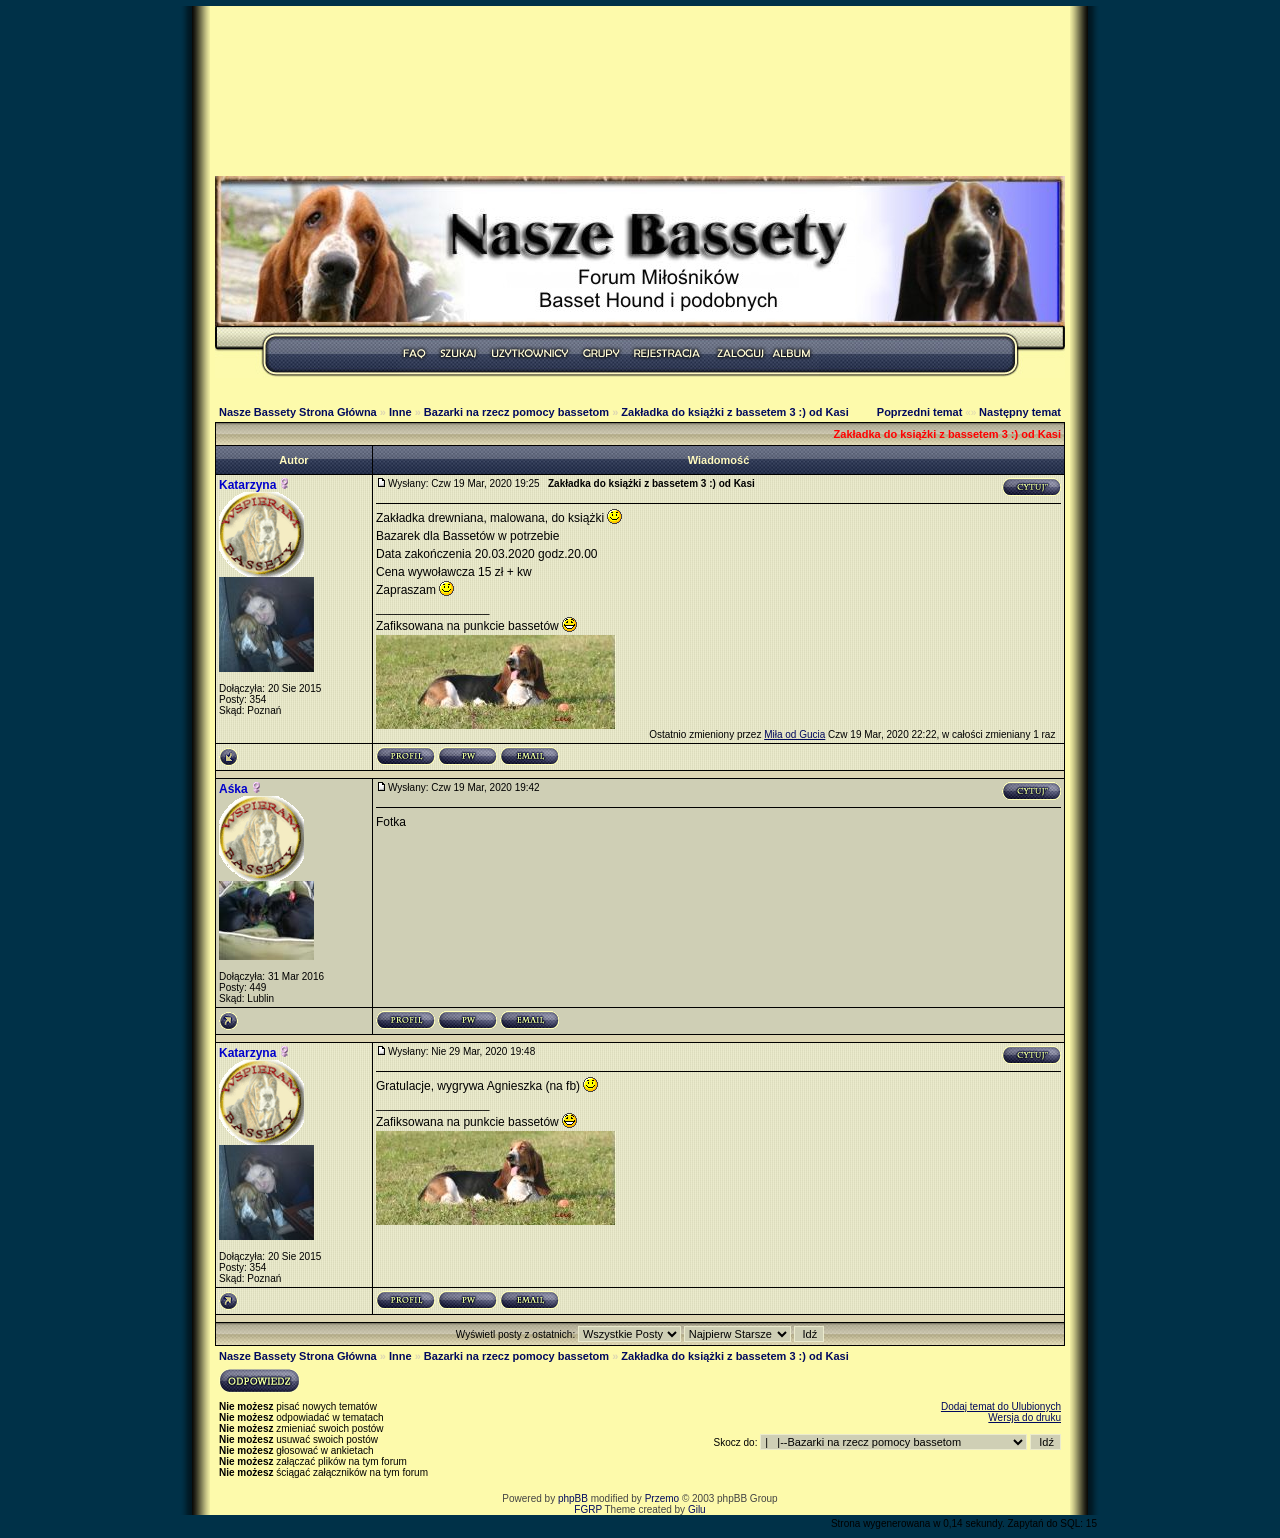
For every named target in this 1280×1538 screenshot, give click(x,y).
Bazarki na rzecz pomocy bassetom (516, 412)
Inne (400, 412)
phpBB (573, 1498)
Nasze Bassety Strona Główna (298, 412)
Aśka (233, 789)
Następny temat (1020, 412)
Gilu (697, 1509)
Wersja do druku (1024, 1417)
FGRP (588, 1509)
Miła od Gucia (794, 734)
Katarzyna (247, 485)
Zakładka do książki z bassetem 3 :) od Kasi (734, 412)
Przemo (662, 1498)
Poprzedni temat (920, 412)
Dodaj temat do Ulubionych (1001, 1406)
